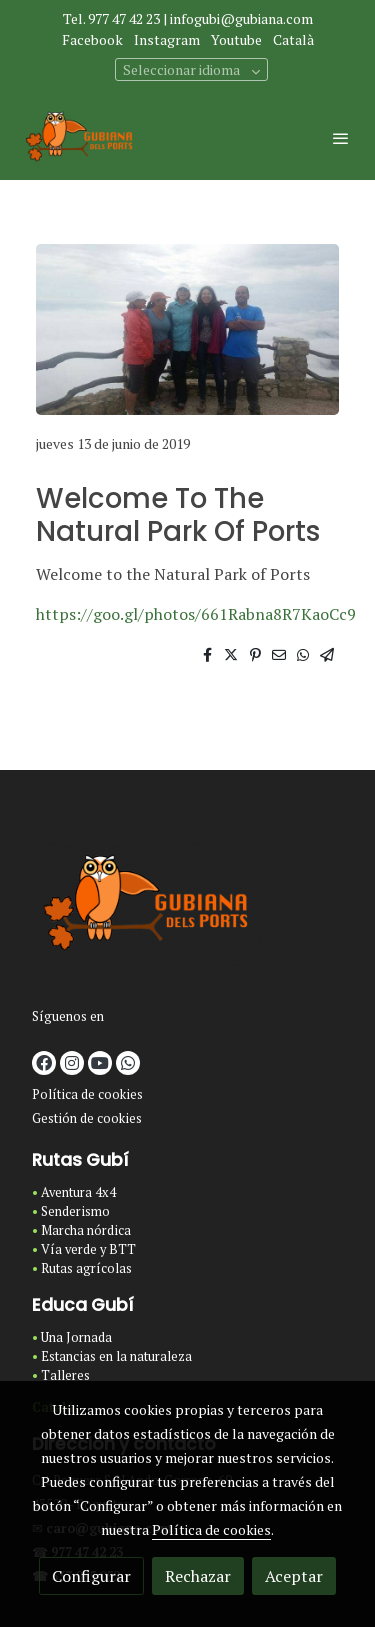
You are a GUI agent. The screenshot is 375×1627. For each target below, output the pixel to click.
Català (293, 39)
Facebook (92, 39)
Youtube (236, 39)
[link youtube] (100, 1063)
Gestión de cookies (87, 1118)
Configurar (91, 1576)
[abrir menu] (341, 138)
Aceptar (294, 1576)
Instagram (167, 39)
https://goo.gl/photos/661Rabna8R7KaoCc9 (196, 614)
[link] (80, 137)
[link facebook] (44, 1063)
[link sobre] (187, 908)
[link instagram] (72, 1063)
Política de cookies (87, 1094)
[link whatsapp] (128, 1063)
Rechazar (198, 1576)
